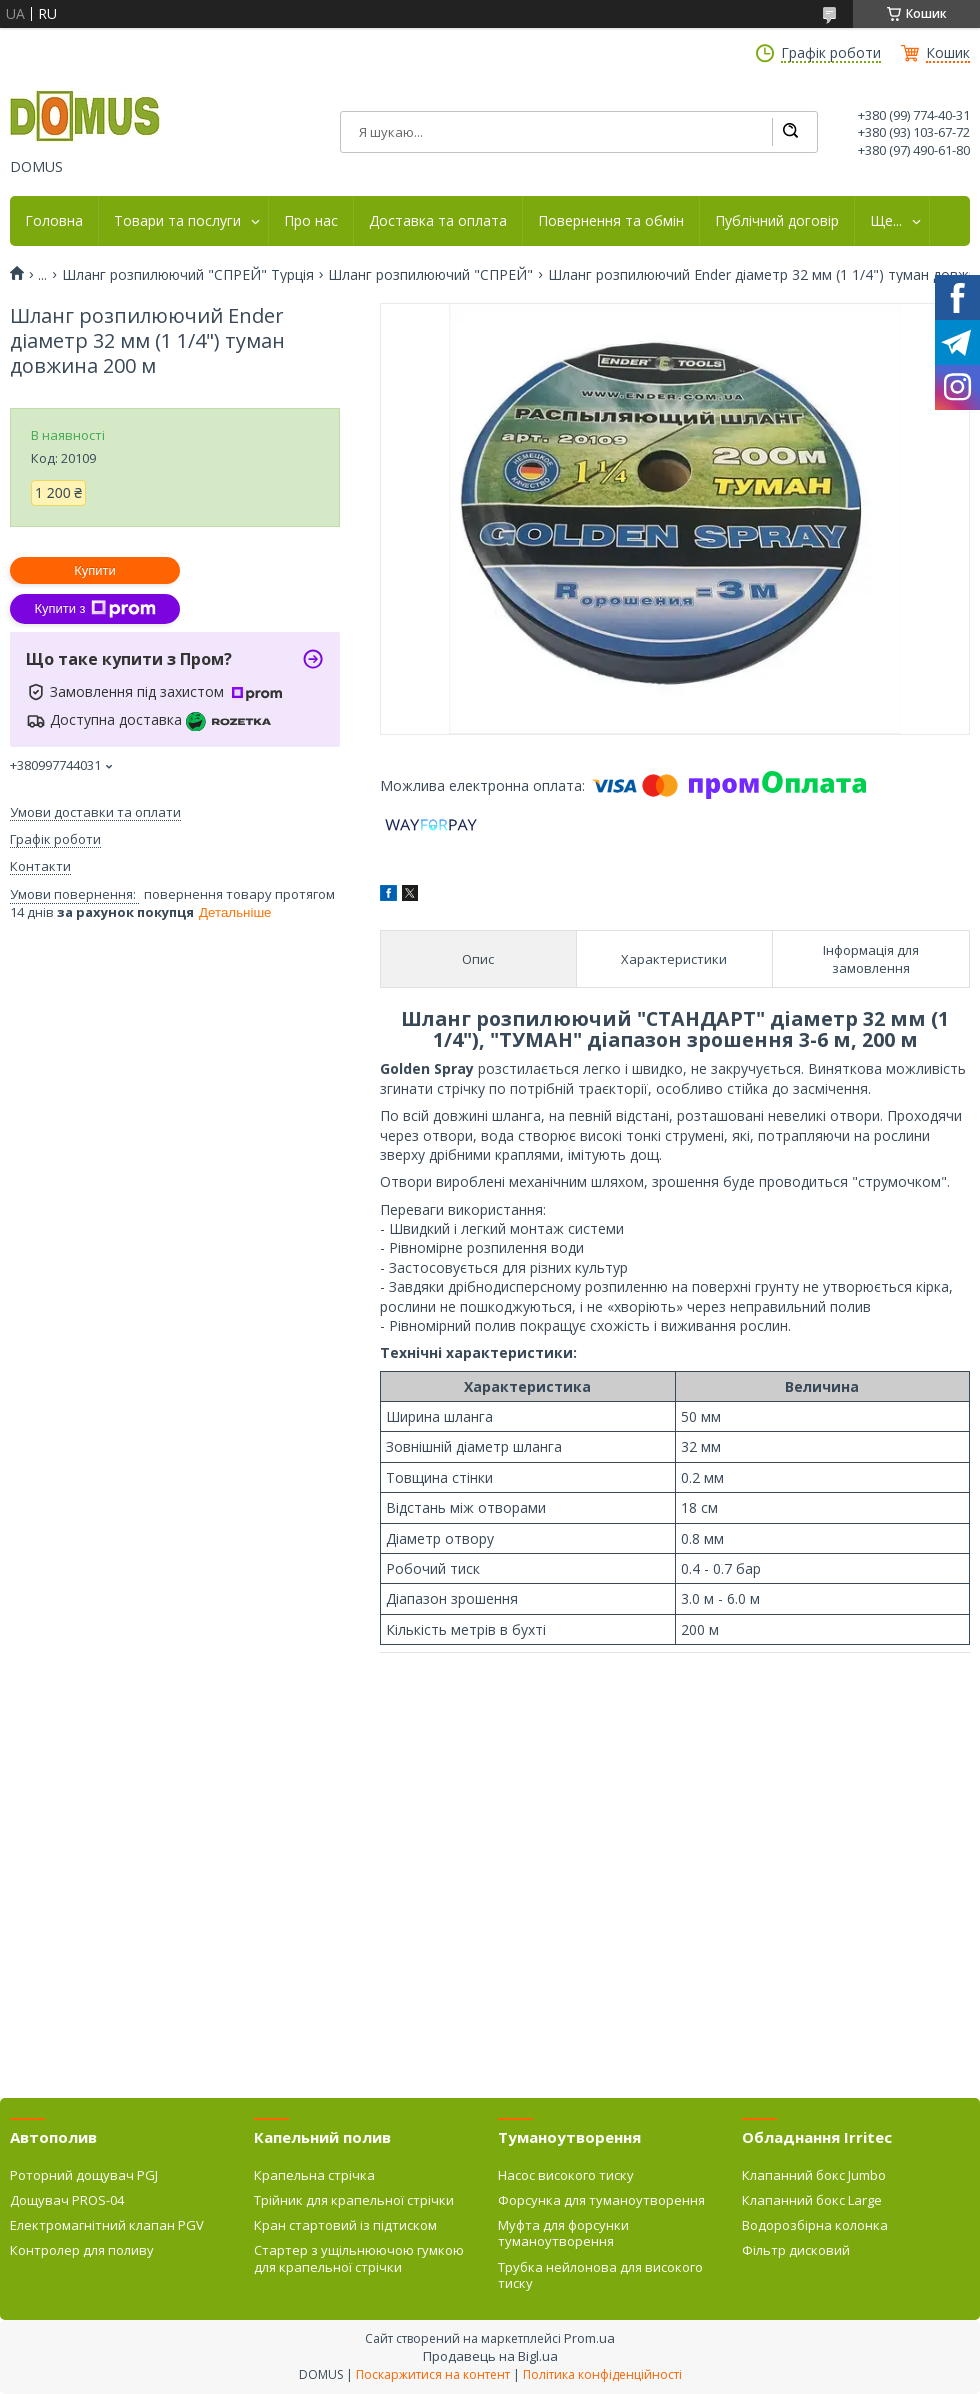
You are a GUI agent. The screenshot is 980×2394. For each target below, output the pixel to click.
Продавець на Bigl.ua (490, 2356)
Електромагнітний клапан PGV (107, 2225)
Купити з (94, 609)
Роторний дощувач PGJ (84, 2175)
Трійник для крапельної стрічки (354, 2200)
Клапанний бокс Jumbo (814, 2175)
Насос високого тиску (566, 2175)
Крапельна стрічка (314, 2175)
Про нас (311, 221)
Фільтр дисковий (796, 2250)
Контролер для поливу (82, 2250)
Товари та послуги (177, 221)
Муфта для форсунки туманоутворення (563, 2233)
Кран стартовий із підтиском (345, 2225)
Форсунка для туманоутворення (601, 2200)
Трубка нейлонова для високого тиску (600, 2275)
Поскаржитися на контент (433, 2374)
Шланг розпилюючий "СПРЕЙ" (430, 275)
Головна (54, 221)
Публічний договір (777, 221)
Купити (95, 570)
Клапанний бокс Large (812, 2200)
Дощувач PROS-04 (67, 2200)
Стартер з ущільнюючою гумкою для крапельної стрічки (359, 2258)
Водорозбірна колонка (815, 2225)
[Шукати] (790, 132)
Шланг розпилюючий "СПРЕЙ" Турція (188, 275)
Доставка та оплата (438, 221)
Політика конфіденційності (602, 2374)
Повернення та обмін (611, 221)
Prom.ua (589, 2338)
